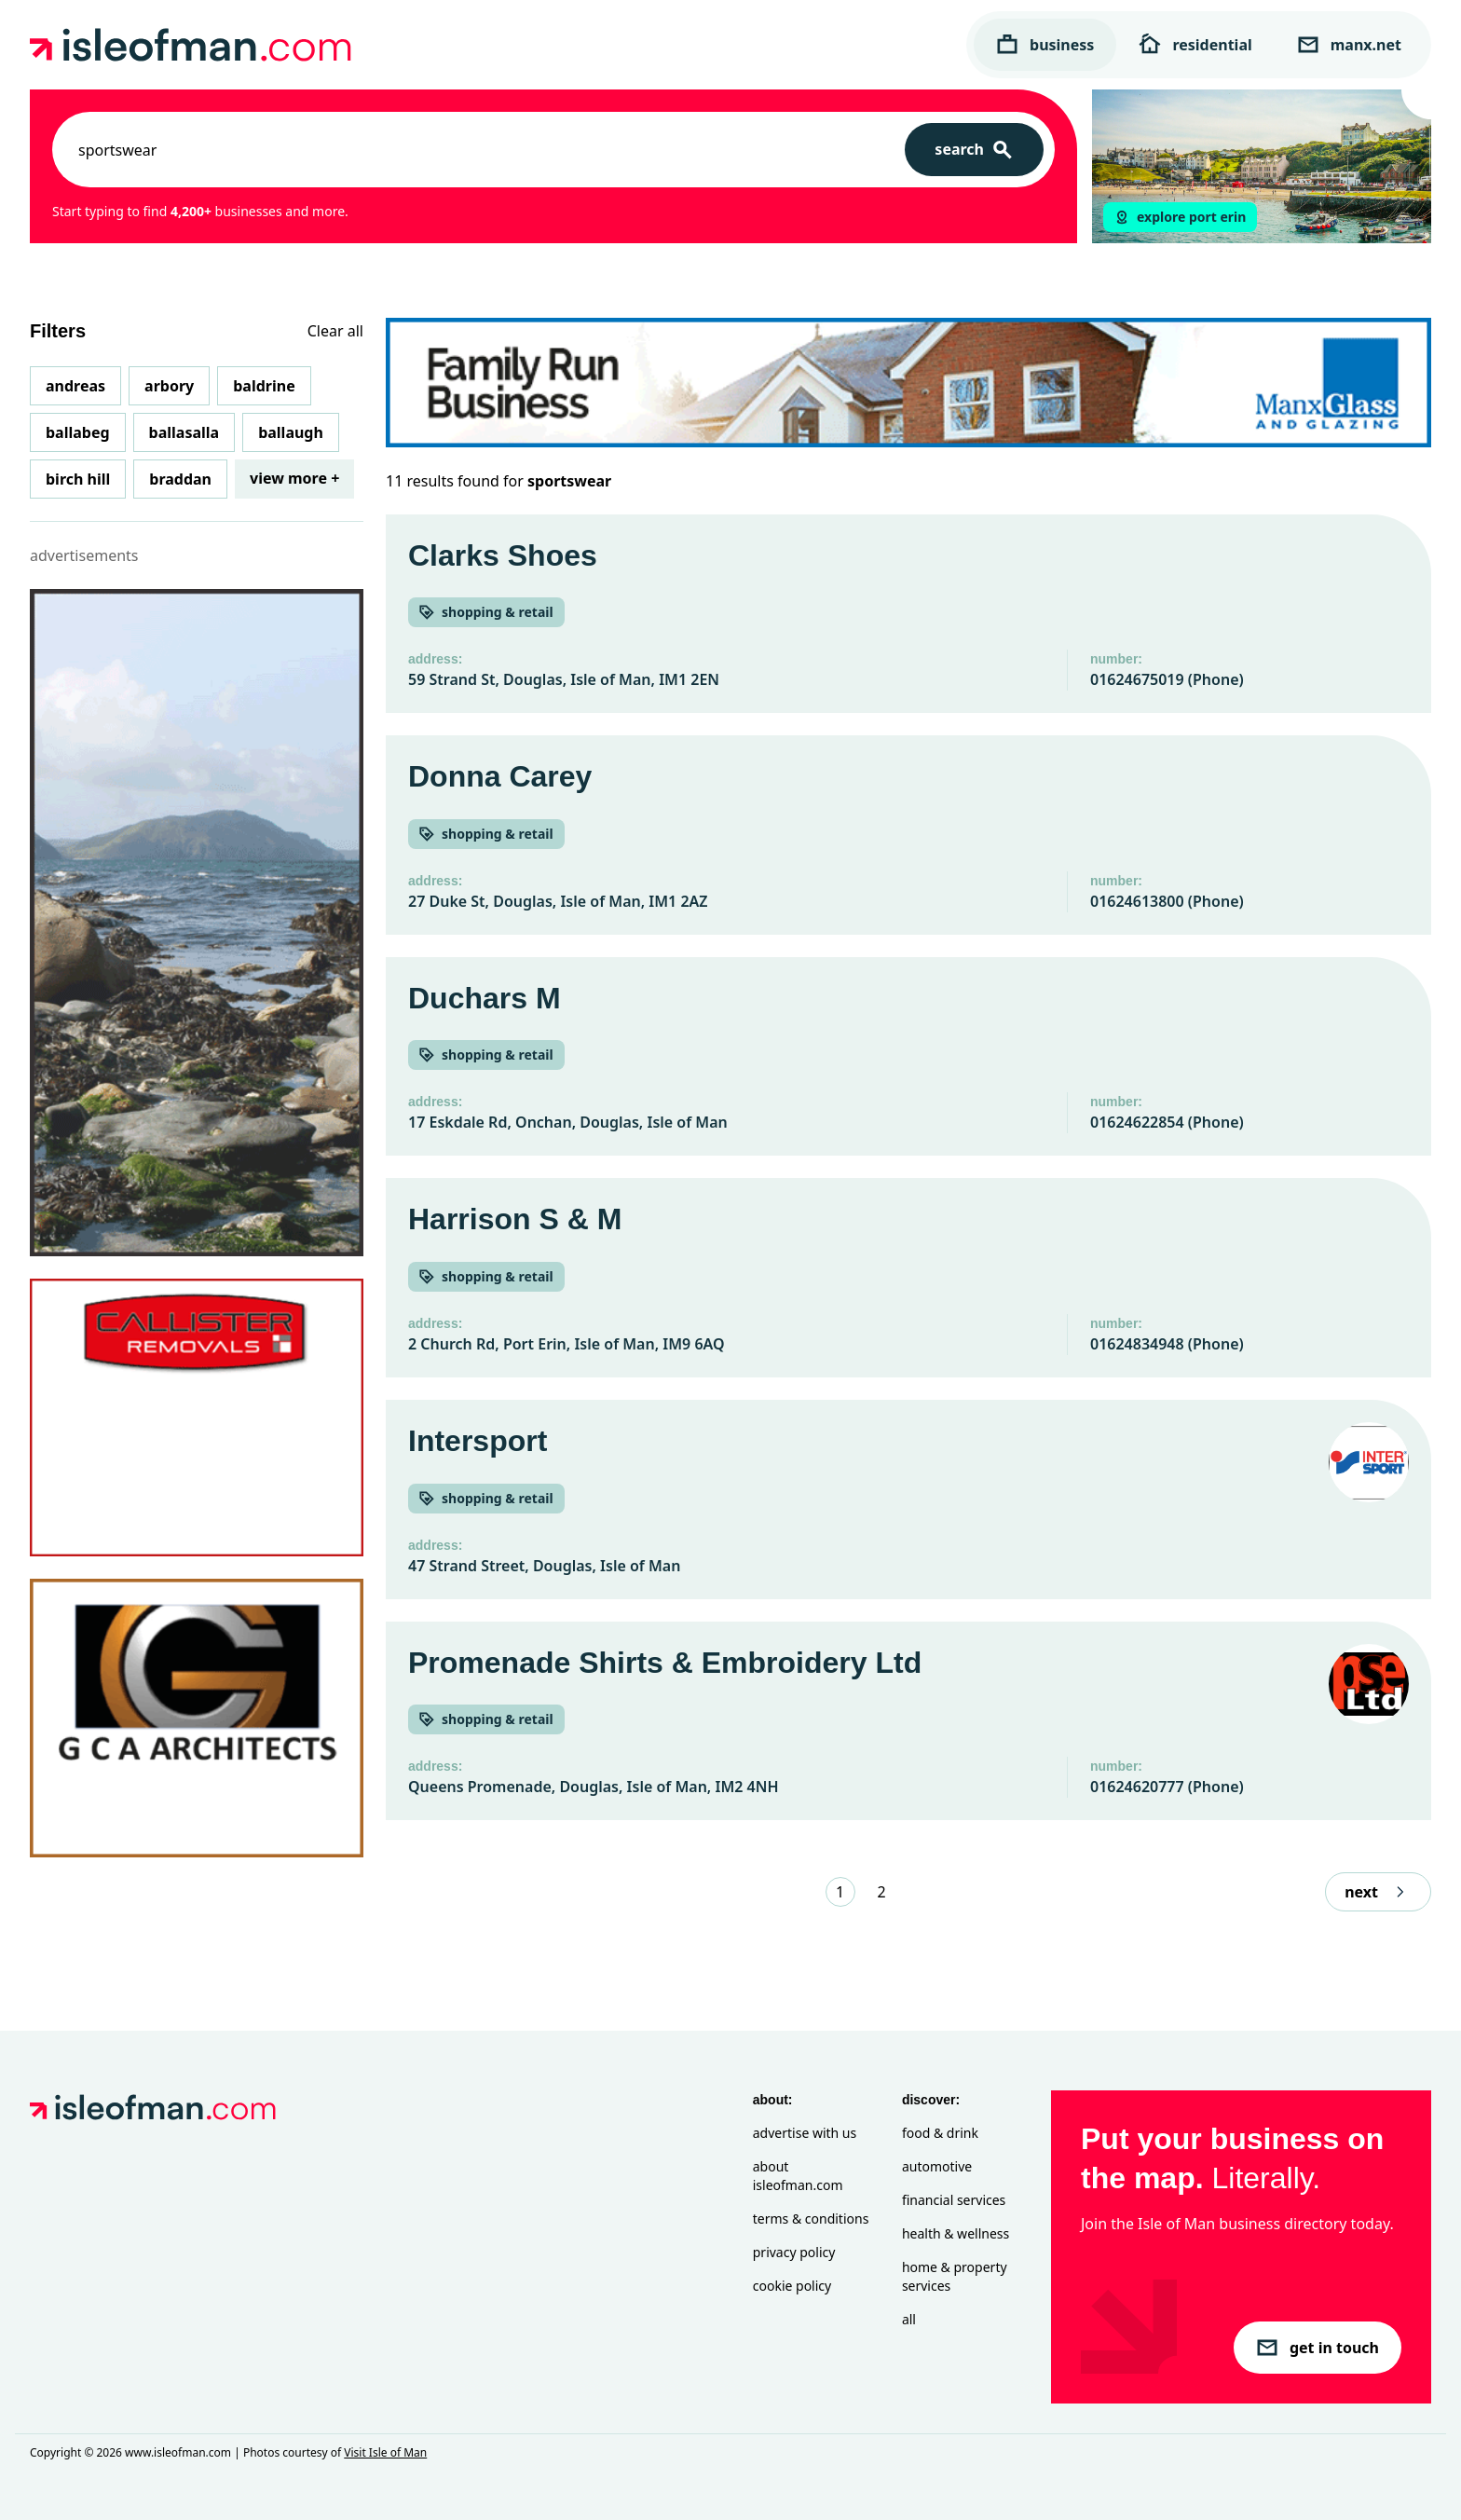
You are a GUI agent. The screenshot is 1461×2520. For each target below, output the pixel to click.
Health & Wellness (955, 2233)
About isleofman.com (798, 2175)
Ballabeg (78, 432)
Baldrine (263, 386)
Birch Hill (78, 479)
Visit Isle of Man (385, 2452)
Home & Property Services (954, 2276)
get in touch (1317, 2347)
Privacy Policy (794, 2252)
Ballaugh (290, 432)
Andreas (75, 386)
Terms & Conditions (811, 2218)
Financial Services (953, 2200)
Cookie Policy (792, 2285)
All (909, 2319)
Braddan (180, 479)
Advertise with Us (804, 2133)
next (1378, 1892)
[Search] (974, 149)
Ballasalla (184, 432)
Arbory (169, 386)
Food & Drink (940, 2133)
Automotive (937, 2166)
